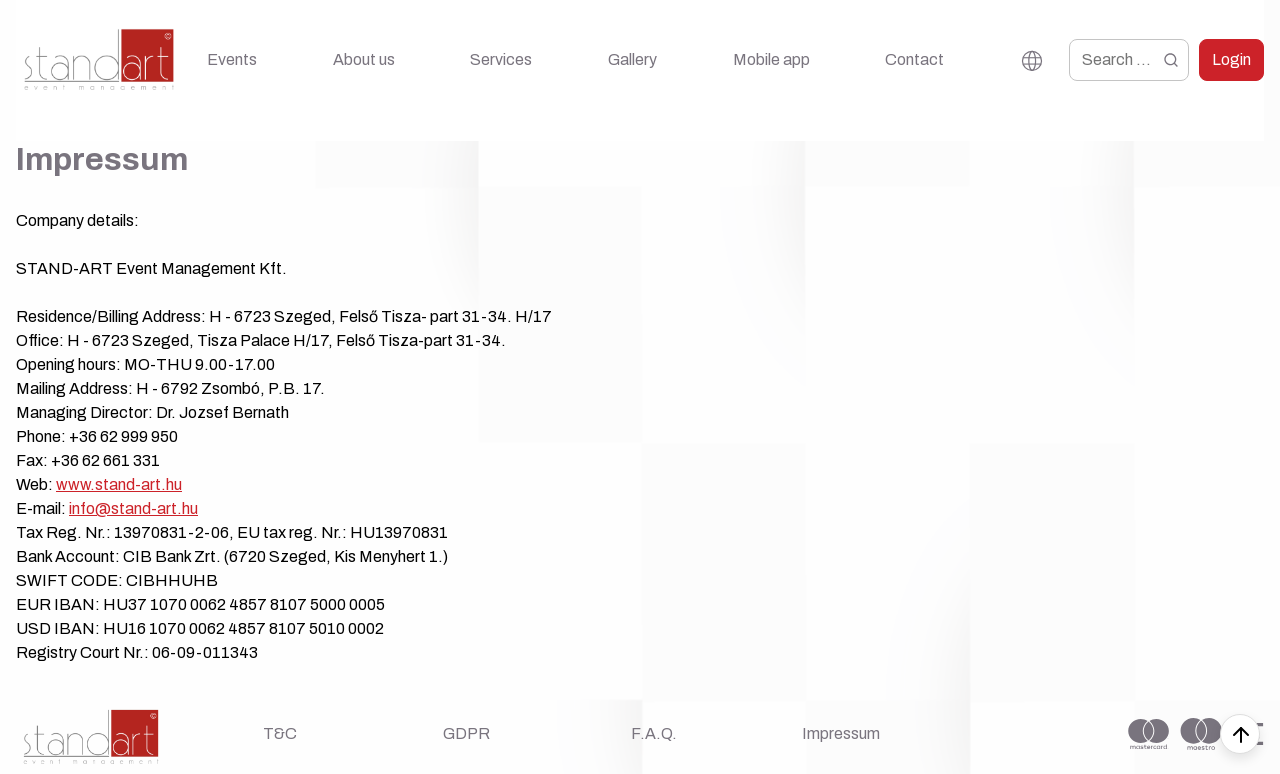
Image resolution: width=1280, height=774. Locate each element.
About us (364, 59)
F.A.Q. (654, 733)
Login (1231, 59)
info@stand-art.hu (133, 508)
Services (501, 59)
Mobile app (771, 59)
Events (232, 59)
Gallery (632, 59)
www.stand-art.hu (119, 484)
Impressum (841, 733)
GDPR (466, 733)
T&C (280, 733)
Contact (914, 59)
